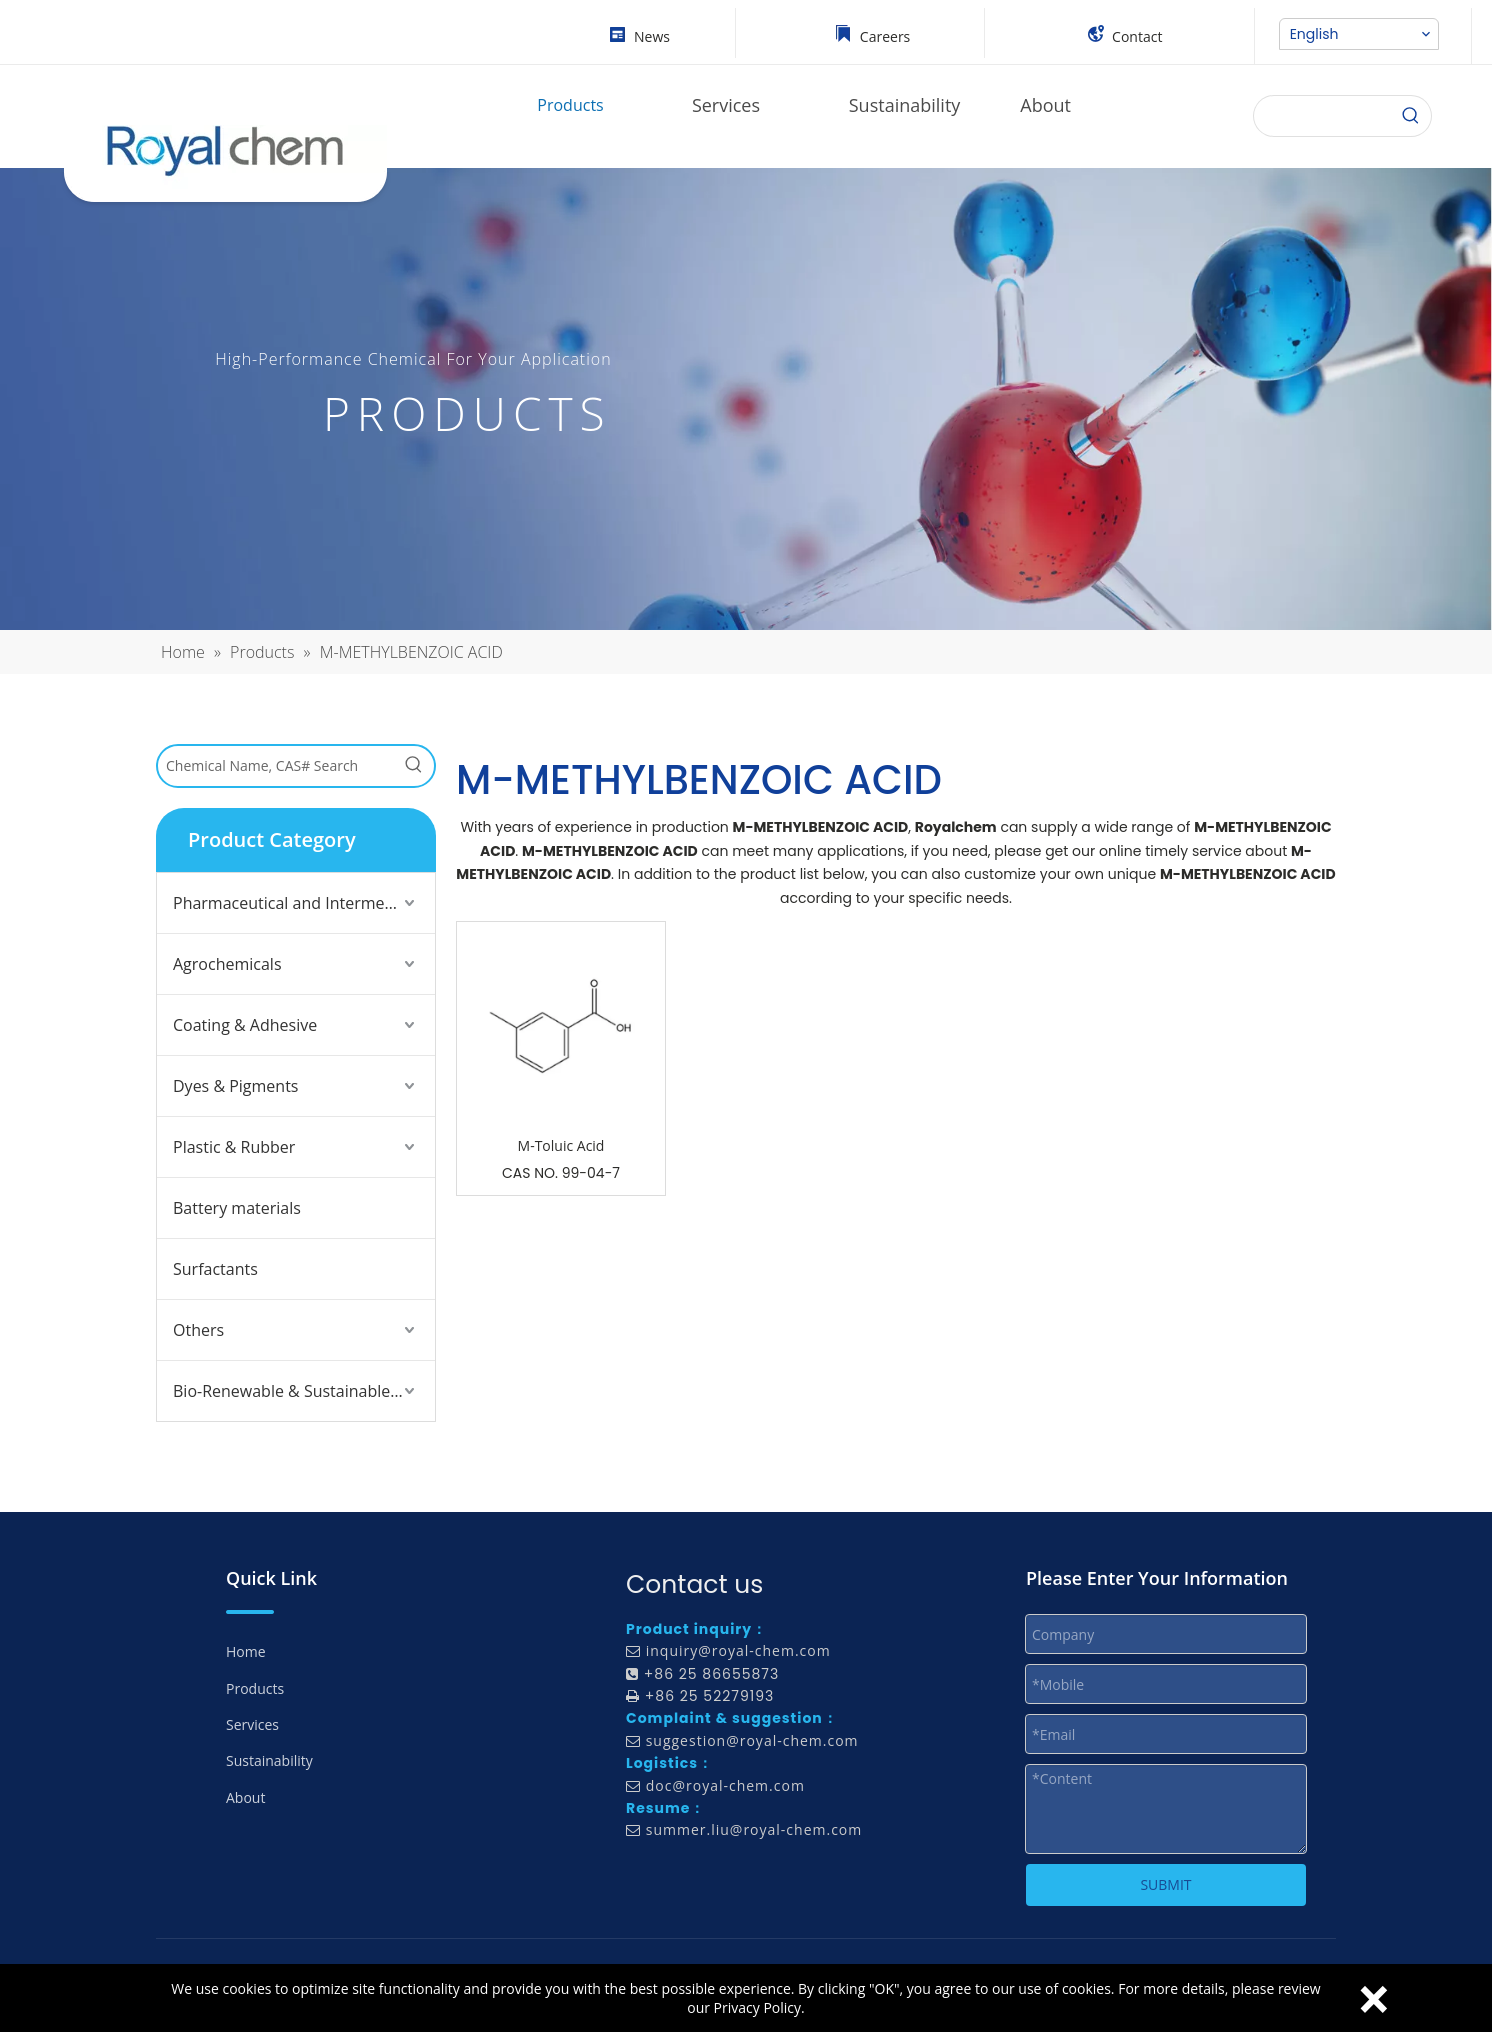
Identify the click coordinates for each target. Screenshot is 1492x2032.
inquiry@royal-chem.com (738, 1650)
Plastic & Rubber (234, 1147)
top (1450, 1946)
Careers (885, 36)
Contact (1137, 36)
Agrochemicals (227, 964)
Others (198, 1330)
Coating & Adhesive (245, 1025)
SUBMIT (1165, 1884)
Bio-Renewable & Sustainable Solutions (304, 1391)
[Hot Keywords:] (414, 766)
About (245, 1797)
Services (252, 1724)
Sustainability (269, 1760)
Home (246, 1651)
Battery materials (237, 1208)
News (652, 36)
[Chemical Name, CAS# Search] (276, 766)
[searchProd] (1322, 116)
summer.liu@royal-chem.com (754, 1829)
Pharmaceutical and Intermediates (301, 903)
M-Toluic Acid (561, 1145)
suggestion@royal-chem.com (752, 1740)
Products (255, 1688)
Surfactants (215, 1269)
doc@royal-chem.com (725, 1785)
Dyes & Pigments (236, 1086)
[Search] (1411, 116)
